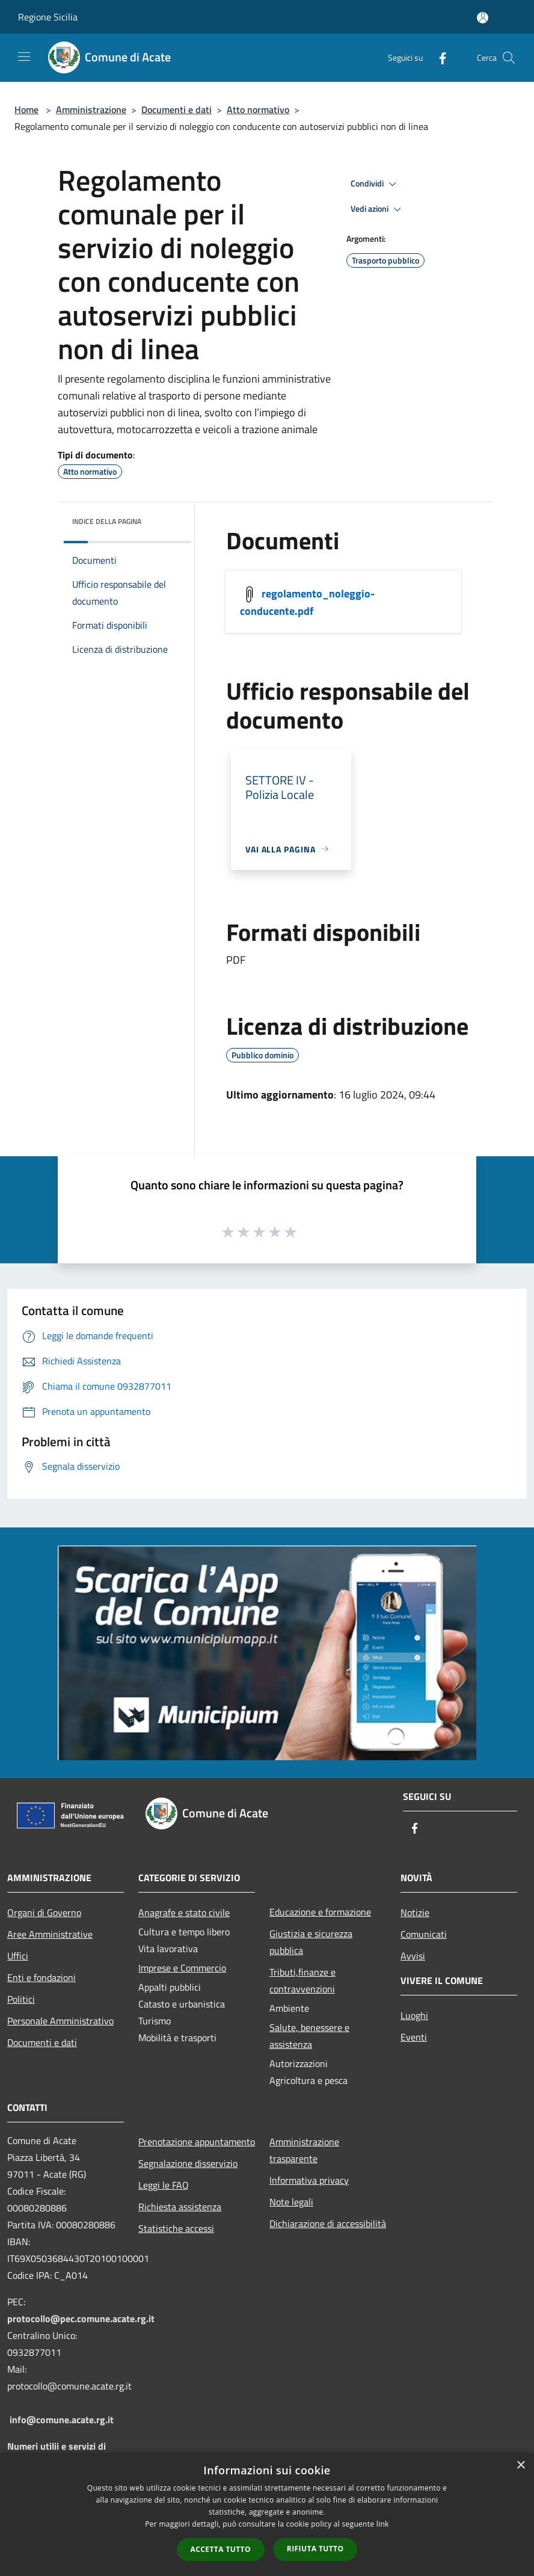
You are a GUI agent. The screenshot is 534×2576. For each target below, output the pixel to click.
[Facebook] (438, 57)
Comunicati (423, 1934)
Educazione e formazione (320, 1912)
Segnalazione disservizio (188, 2163)
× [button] (520, 2465)
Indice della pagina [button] (106, 521)
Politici (21, 1999)
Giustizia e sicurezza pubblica (310, 1942)
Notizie (414, 1912)
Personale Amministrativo (60, 2021)
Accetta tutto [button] (221, 2549)
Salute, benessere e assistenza (309, 2035)
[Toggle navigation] (24, 56)
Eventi (413, 2037)
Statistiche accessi (176, 2228)
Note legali (291, 2202)
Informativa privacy (309, 2180)
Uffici (17, 1956)
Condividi (375, 184)
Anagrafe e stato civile (184, 1912)
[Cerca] (509, 58)
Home (26, 109)
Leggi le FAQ (163, 2185)
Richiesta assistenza (179, 2206)
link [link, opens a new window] (382, 2524)
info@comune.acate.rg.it (62, 2419)
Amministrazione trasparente (304, 2150)
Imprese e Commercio (182, 1968)
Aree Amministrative (50, 1934)
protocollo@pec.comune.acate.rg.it (81, 2318)
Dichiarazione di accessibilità (327, 2223)
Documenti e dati (176, 109)
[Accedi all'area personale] (482, 17)
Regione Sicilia (48, 17)
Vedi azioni (378, 209)
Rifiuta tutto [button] (315, 2549)
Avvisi (412, 1956)
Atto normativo (258, 109)
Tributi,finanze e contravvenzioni (302, 1980)
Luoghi (414, 2015)
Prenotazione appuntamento (196, 2141)
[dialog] (267, 2514)
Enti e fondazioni (41, 1977)
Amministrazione (91, 109)
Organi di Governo (44, 1912)
